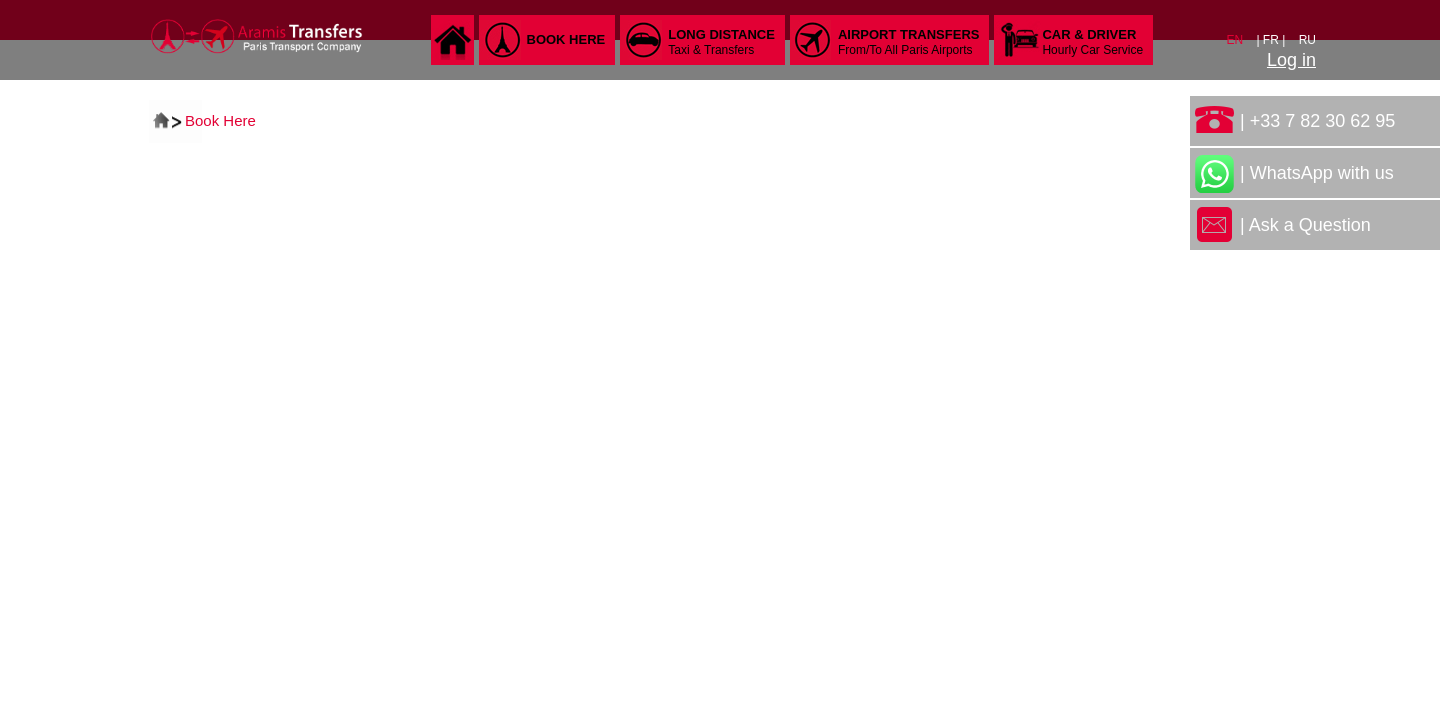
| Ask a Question (1305, 225)
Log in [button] (1291, 60)
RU (1307, 40)
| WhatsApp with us (1317, 173)
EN (1236, 40)
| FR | (1272, 40)
